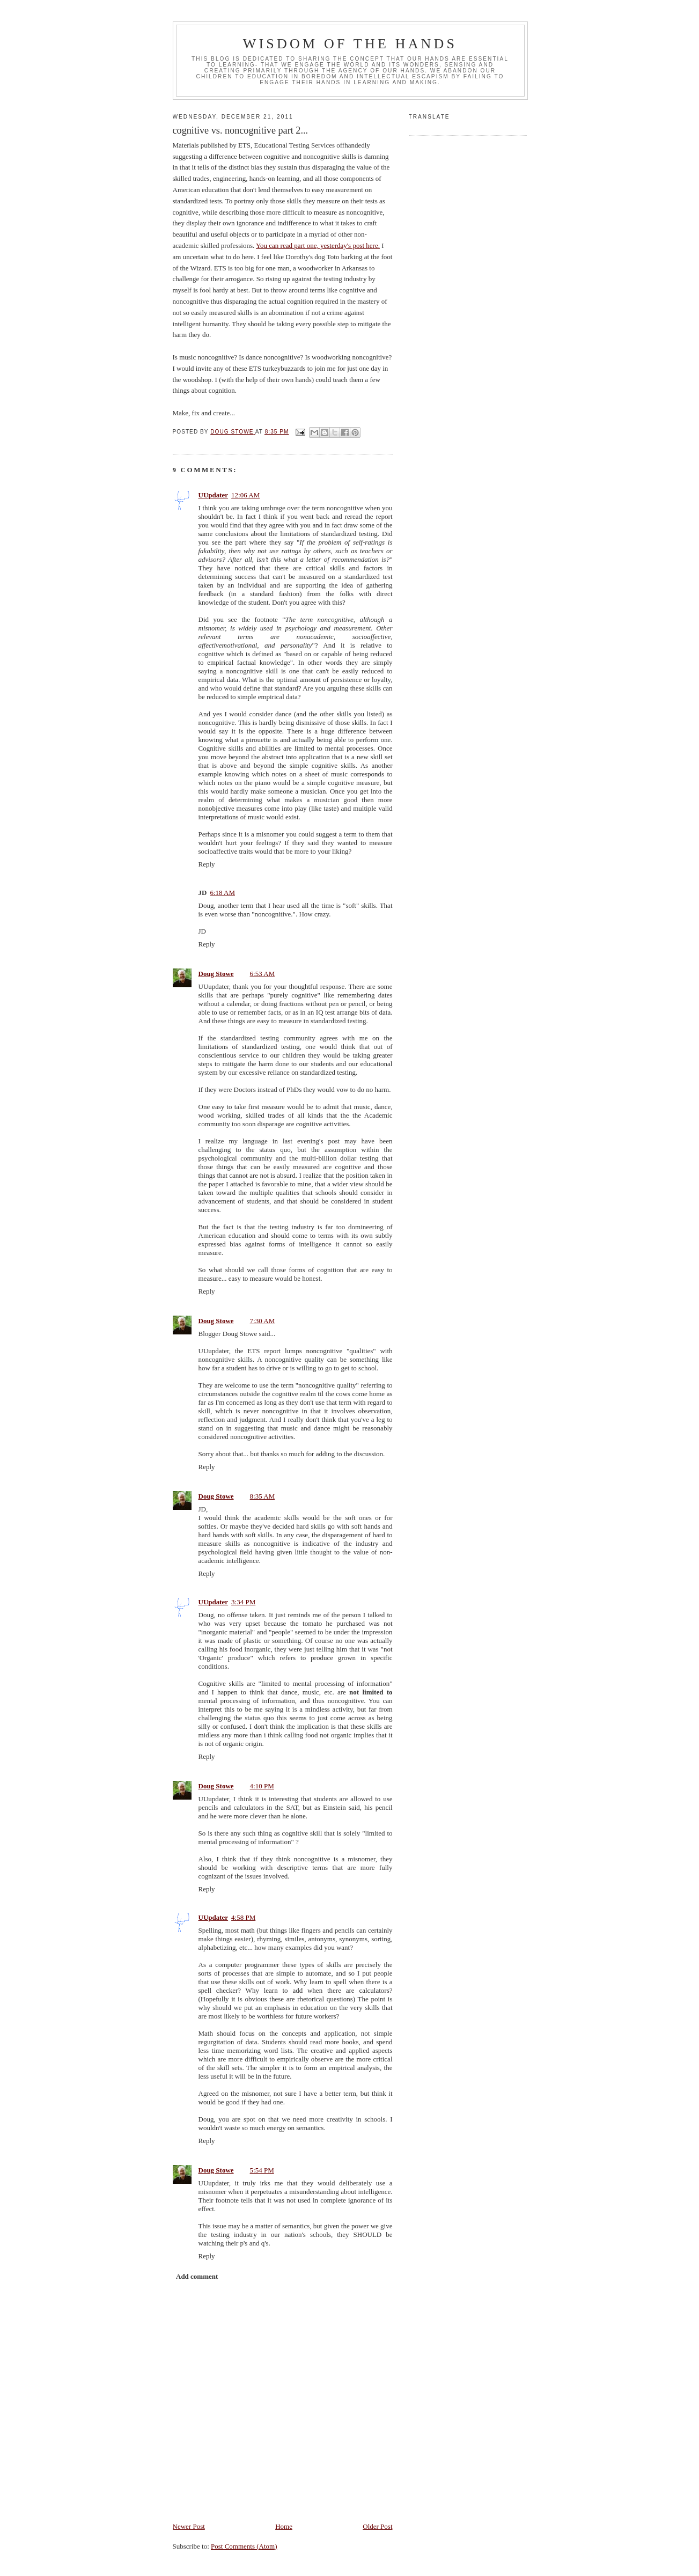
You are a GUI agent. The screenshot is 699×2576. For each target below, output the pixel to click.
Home (283, 2526)
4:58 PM (243, 1917)
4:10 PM (262, 1786)
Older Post (377, 2526)
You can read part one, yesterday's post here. (318, 245)
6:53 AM (262, 974)
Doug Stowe (216, 974)
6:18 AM (222, 893)
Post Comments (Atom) (244, 2546)
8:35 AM (262, 1496)
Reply (206, 864)
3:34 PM (243, 1602)
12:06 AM (245, 495)
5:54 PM (262, 2170)
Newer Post (189, 2526)
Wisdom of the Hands (350, 44)
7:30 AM (262, 1321)
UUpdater (213, 495)
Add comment (197, 2276)
